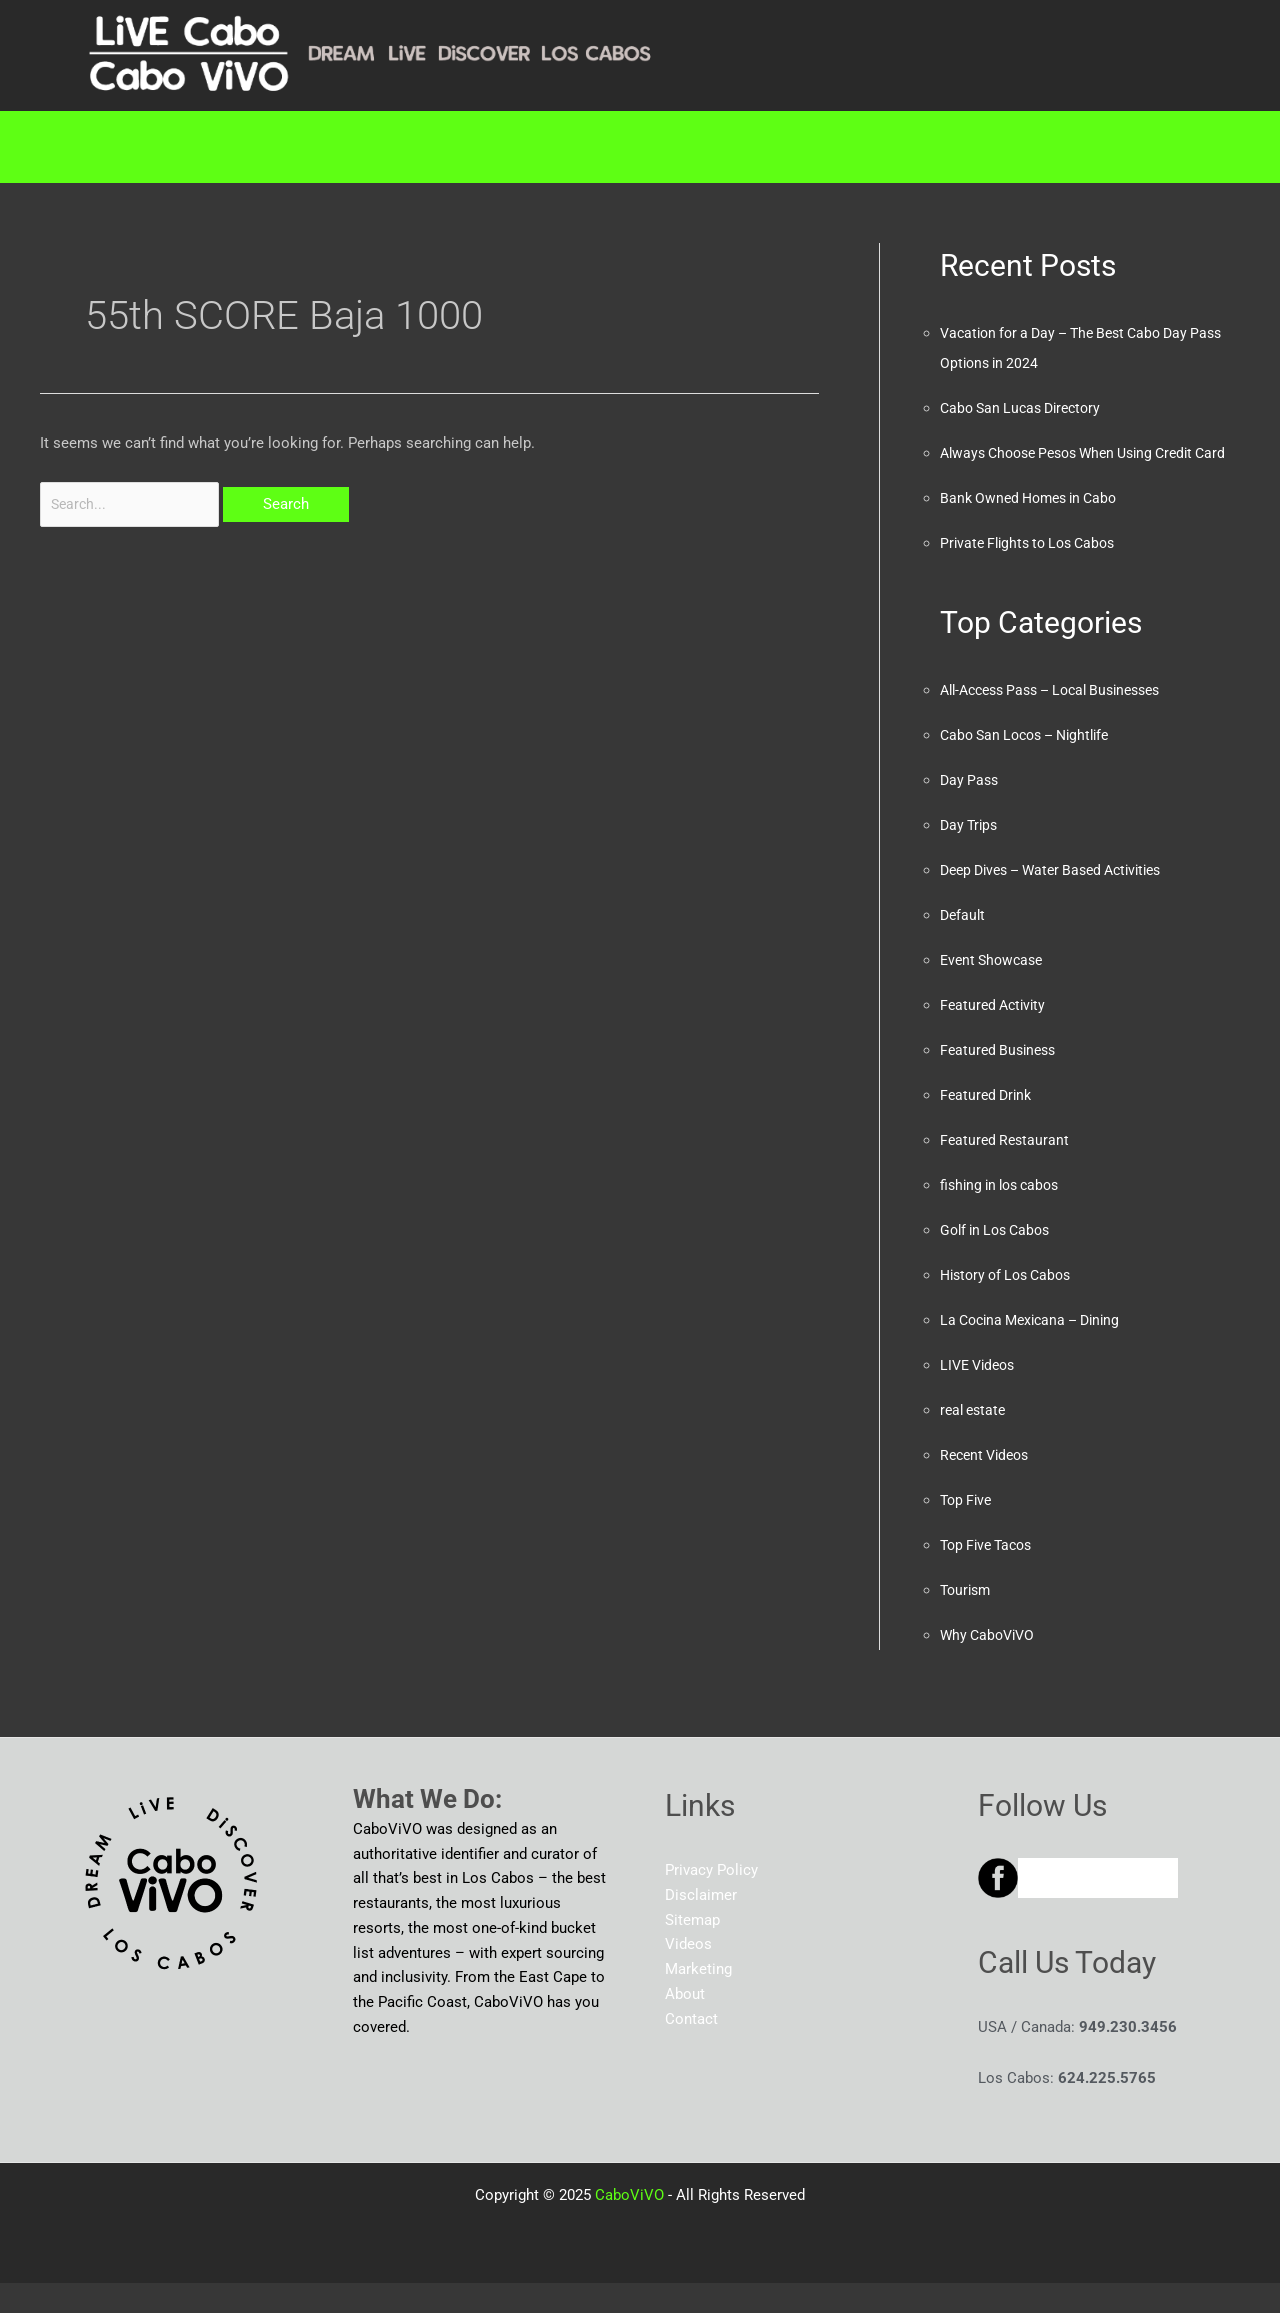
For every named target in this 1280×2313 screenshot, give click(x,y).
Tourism (967, 1620)
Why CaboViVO (990, 1665)
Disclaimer (701, 1925)
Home (212, 147)
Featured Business (1001, 1080)
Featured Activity (996, 1035)
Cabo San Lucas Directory (1026, 408)
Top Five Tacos (990, 1575)
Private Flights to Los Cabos (1034, 573)
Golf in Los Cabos (1000, 1260)
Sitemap (692, 1950)
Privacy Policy (711, 1900)
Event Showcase (995, 990)
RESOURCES (682, 147)
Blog (824, 147)
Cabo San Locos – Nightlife (1032, 765)
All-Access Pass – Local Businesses (1062, 720)
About (928, 147)
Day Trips (971, 855)
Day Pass (971, 810)
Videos (688, 1974)
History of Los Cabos (1011, 1305)
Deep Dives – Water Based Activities (1062, 900)
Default (964, 945)
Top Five (968, 1530)
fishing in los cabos (1005, 1215)
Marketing (508, 147)
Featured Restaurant (1007, 1170)
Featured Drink (988, 1125)
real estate (975, 1440)
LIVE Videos (981, 1395)
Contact (1052, 147)
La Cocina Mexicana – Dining (1037, 1350)
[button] (346, 147)
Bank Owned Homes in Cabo (1035, 528)
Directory (341, 147)
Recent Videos (988, 1485)
